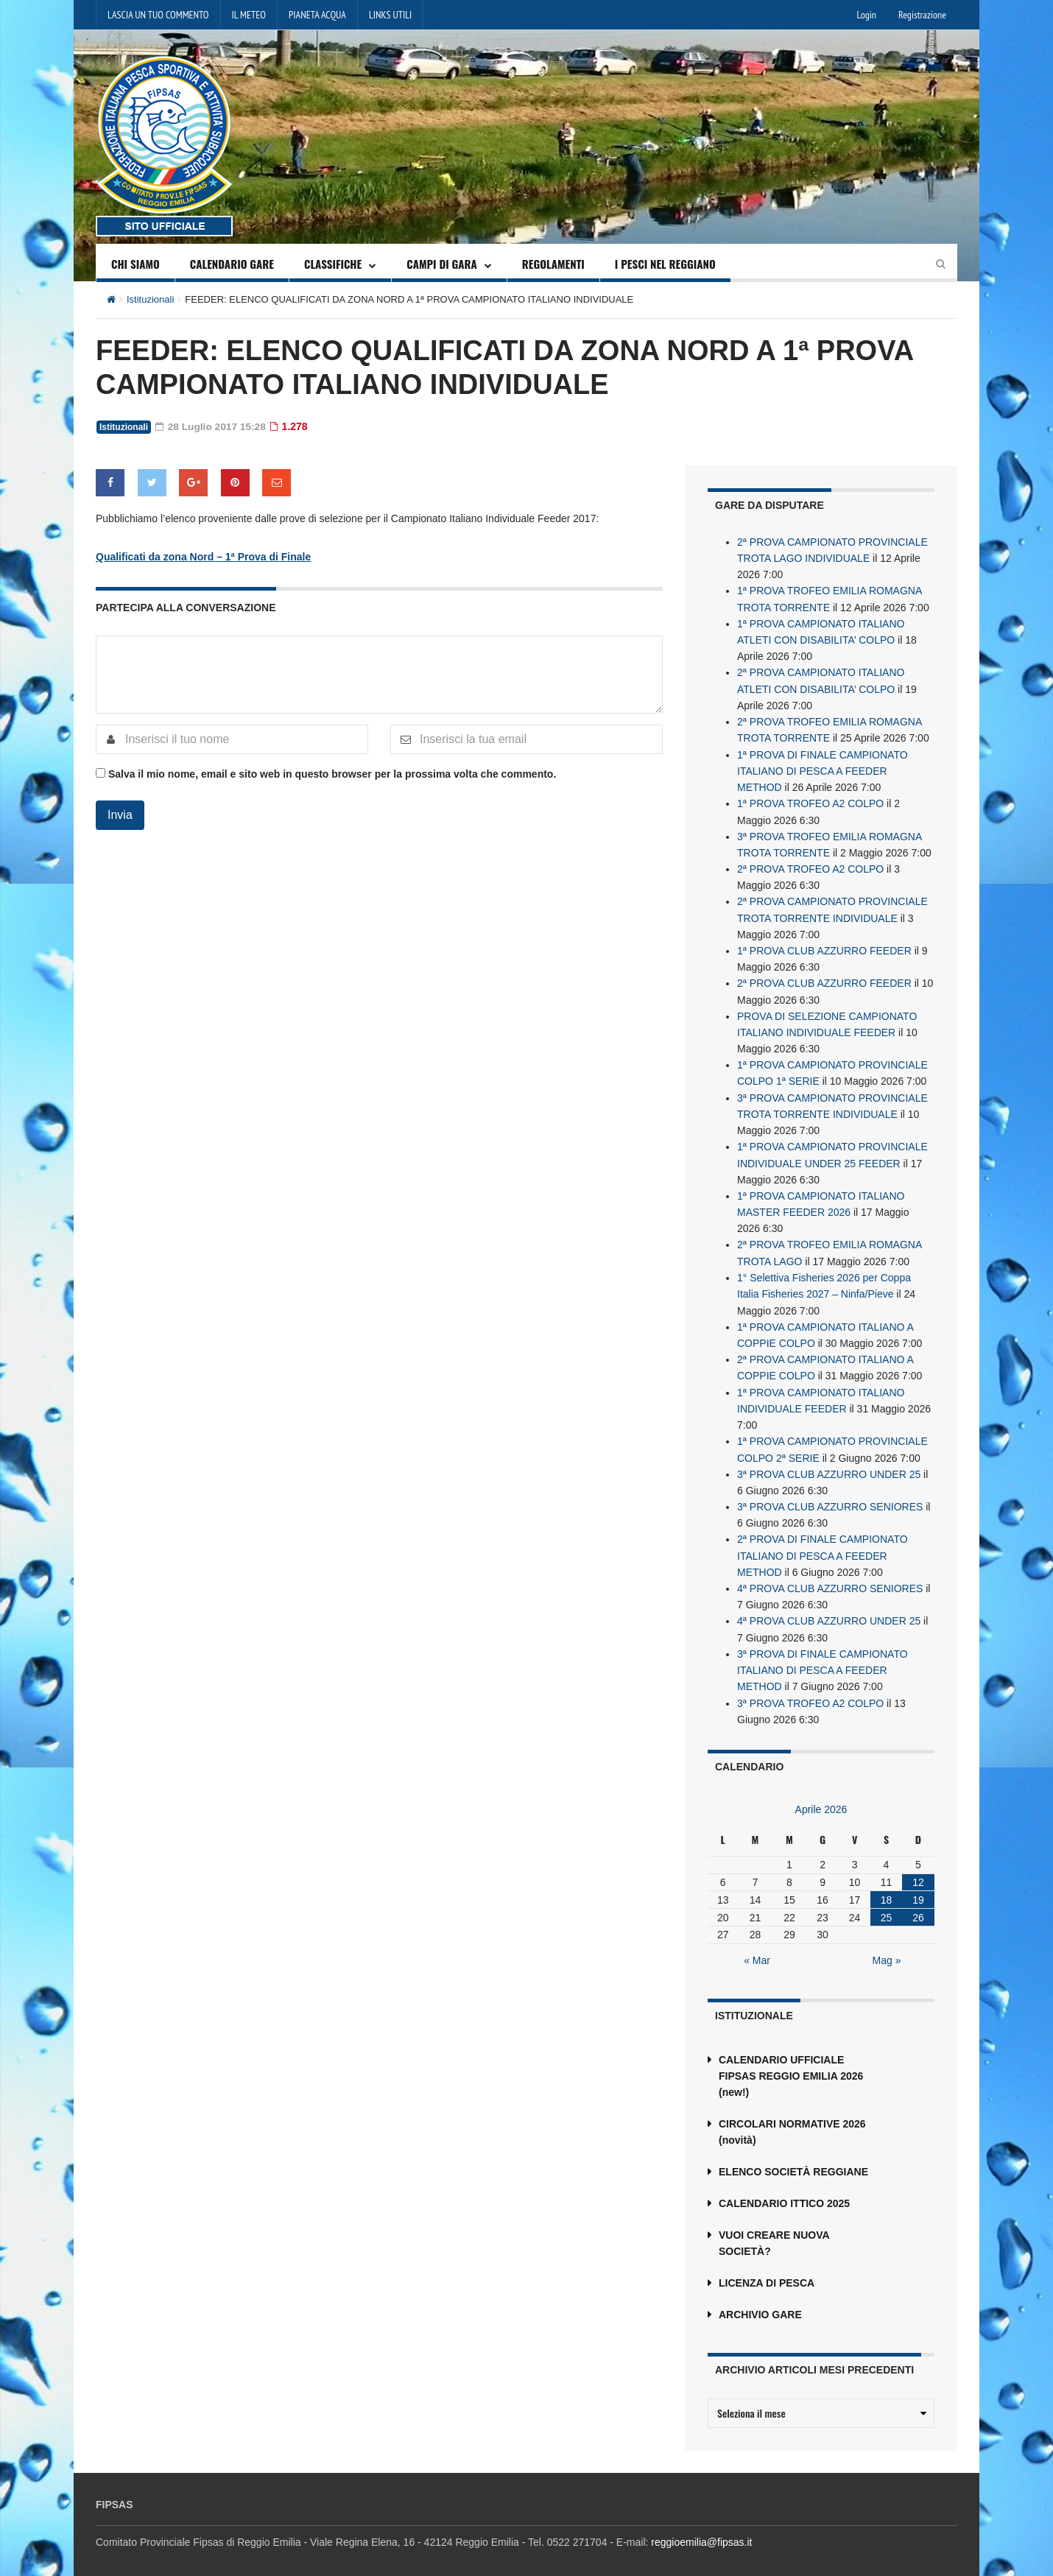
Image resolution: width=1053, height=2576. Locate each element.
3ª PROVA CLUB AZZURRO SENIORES (830, 1497)
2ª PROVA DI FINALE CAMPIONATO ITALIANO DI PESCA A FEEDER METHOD (822, 1546)
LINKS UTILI (390, 14)
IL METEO (249, 14)
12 (918, 1870)
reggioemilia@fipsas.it (701, 2530)
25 (886, 1906)
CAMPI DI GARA (441, 264)
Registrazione (922, 14)
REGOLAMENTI (553, 264)
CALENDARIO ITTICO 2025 (784, 2191)
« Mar (757, 1948)
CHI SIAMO (135, 264)
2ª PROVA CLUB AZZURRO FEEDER (824, 979)
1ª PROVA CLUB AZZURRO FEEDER (824, 946)
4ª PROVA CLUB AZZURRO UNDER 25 (828, 1610)
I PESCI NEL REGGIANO (665, 264)
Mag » (887, 1948)
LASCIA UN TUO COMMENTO (158, 14)
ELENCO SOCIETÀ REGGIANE (793, 2160)
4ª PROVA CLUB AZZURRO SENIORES (830, 1578)
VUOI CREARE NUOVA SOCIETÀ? (774, 2231)
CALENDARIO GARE (232, 264)
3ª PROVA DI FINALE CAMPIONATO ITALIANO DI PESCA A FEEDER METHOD (822, 1659)
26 (918, 1906)
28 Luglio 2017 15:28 (211, 426)
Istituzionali (150, 299)
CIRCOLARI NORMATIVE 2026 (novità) (792, 2120)
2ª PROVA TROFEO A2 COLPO (810, 865)
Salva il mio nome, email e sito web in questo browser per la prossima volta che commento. (332, 773)
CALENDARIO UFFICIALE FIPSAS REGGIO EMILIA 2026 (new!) (791, 2064)
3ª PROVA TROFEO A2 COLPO (810, 1691)
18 (886, 1888)
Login (866, 14)
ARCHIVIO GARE (760, 2303)
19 (918, 1888)
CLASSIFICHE (333, 264)
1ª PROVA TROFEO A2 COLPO (810, 800)
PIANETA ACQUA (317, 14)
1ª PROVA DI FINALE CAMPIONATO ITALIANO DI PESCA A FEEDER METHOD (822, 768)
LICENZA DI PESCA (766, 2271)
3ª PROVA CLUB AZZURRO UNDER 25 (828, 1465)
